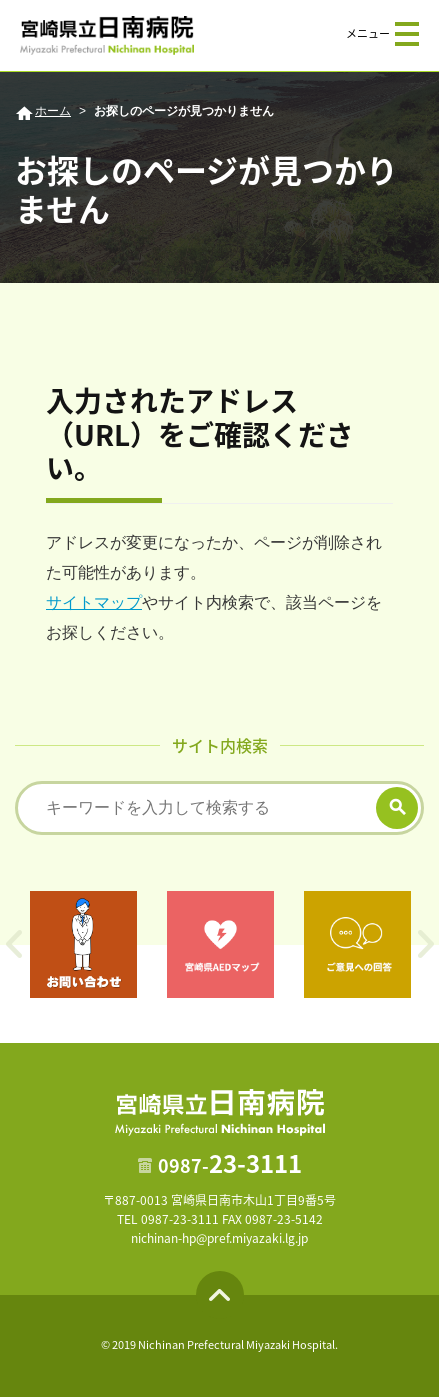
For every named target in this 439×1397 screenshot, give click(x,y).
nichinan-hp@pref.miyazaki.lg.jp (219, 1238)
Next (425, 944)
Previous (13, 944)
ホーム (53, 111)
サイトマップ (94, 602)
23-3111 (230, 1163)
